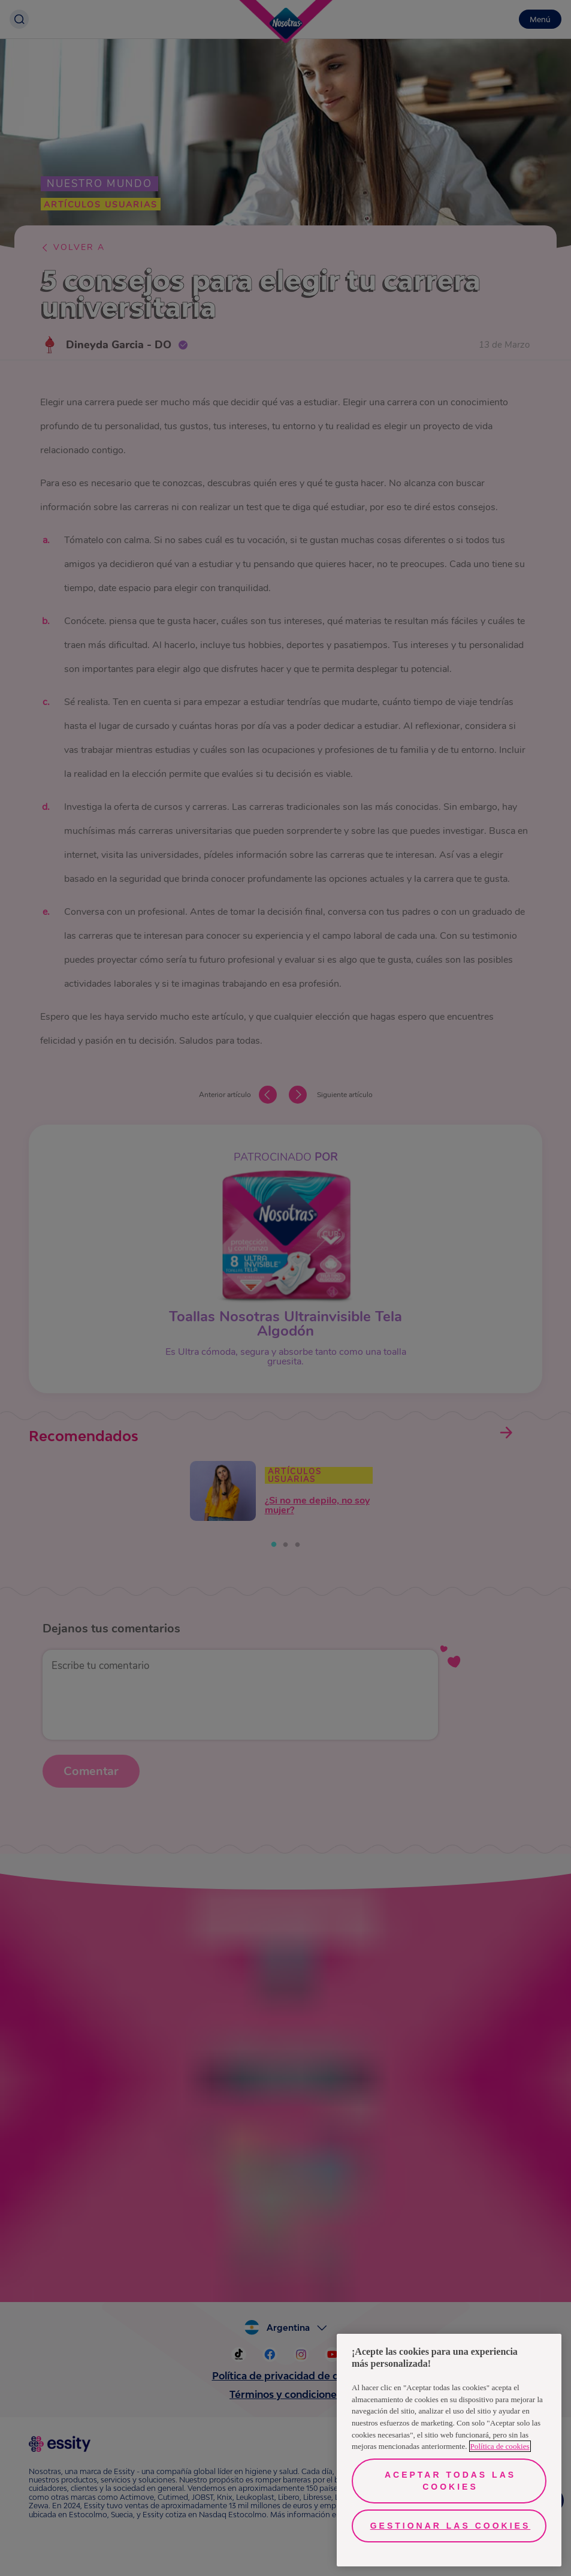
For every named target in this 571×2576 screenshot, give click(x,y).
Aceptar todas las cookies (450, 2480)
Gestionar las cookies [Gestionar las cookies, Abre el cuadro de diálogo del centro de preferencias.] (450, 2525)
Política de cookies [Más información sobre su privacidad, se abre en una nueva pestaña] (500, 2446)
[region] (449, 2450)
